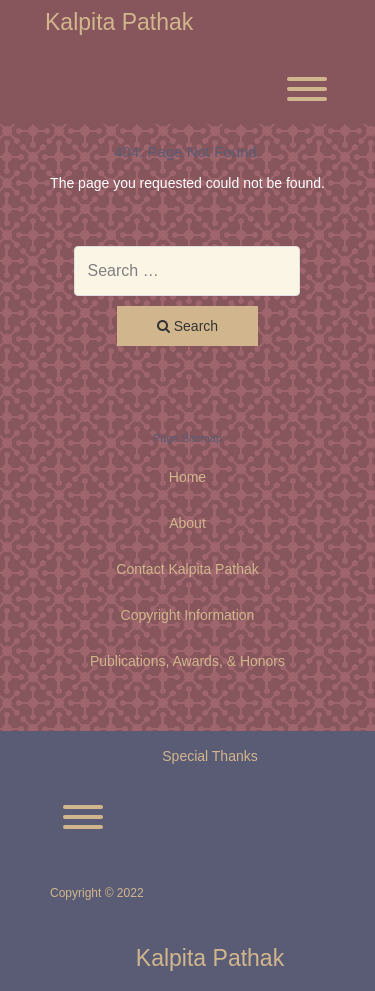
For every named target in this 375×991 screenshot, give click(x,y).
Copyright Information (188, 615)
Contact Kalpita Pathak (187, 569)
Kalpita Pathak (119, 22)
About (187, 523)
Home (187, 477)
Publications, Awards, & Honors (187, 661)
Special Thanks (209, 756)
